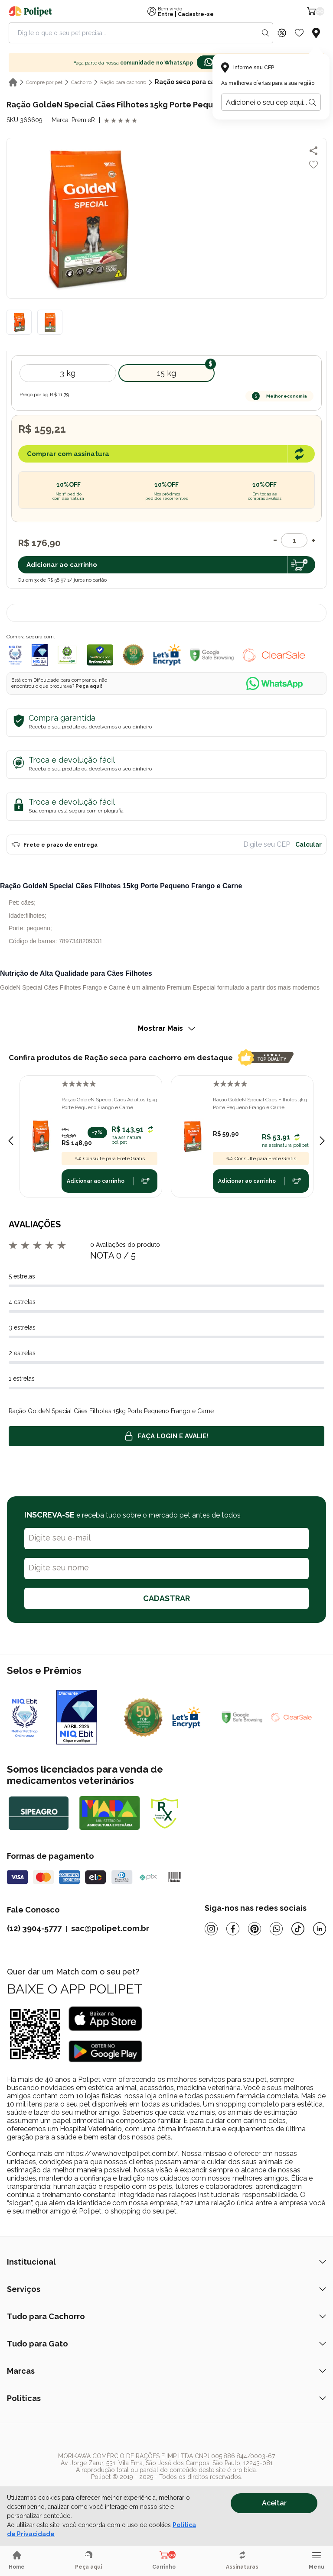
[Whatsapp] (276, 1928)
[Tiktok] (297, 1928)
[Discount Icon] (282, 33)
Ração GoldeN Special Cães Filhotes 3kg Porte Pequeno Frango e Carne (260, 1103)
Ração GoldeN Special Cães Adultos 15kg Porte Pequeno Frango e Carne (109, 1103)
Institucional (166, 2261)
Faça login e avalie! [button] (166, 1436)
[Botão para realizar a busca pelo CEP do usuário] (312, 102)
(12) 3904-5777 (34, 1928)
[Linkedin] (319, 1928)
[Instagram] (211, 1928)
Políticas (166, 2398)
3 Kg (67, 373)
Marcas (166, 2370)
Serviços (166, 2289)
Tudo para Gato (166, 2343)
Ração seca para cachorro (195, 81)
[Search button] (265, 33)
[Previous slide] (11, 1140)
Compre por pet (44, 82)
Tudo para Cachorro (166, 2316)
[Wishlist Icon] (299, 33)
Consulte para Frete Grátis (110, 1158)
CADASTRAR (166, 1598)
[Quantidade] (294, 540)
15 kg (166, 373)
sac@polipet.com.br (110, 1928)
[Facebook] (232, 1928)
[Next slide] (322, 1140)
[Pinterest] (254, 1928)
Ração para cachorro (123, 82)
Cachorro (81, 82)
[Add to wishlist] (313, 164)
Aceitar (274, 2503)
